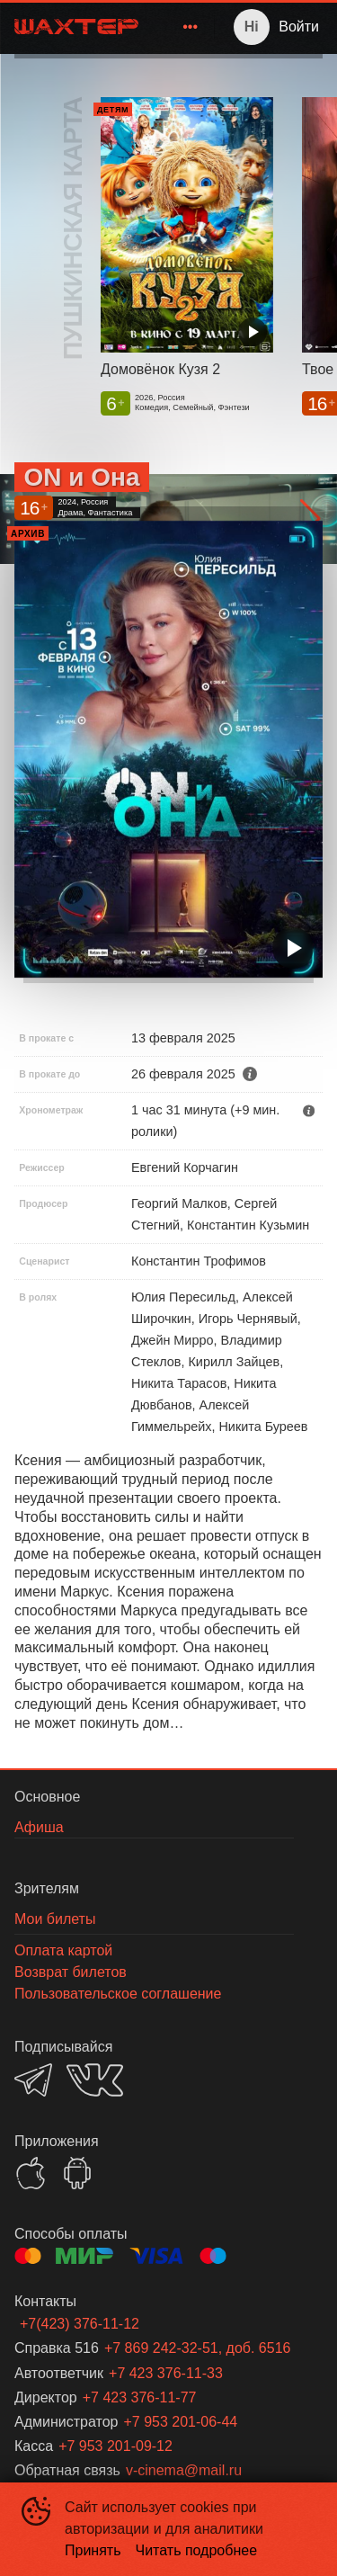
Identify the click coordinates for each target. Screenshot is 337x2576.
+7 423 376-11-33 (166, 2373)
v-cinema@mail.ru (184, 2470)
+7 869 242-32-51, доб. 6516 (197, 2348)
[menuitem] (190, 27)
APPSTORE (30, 2173)
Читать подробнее (197, 2550)
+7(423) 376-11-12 (79, 2323)
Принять (93, 2550)
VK (95, 2080)
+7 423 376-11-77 (140, 2397)
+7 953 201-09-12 (115, 2446)
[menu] (180, 27)
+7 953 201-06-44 (180, 2421)
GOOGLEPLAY (77, 2173)
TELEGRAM (33, 2080)
